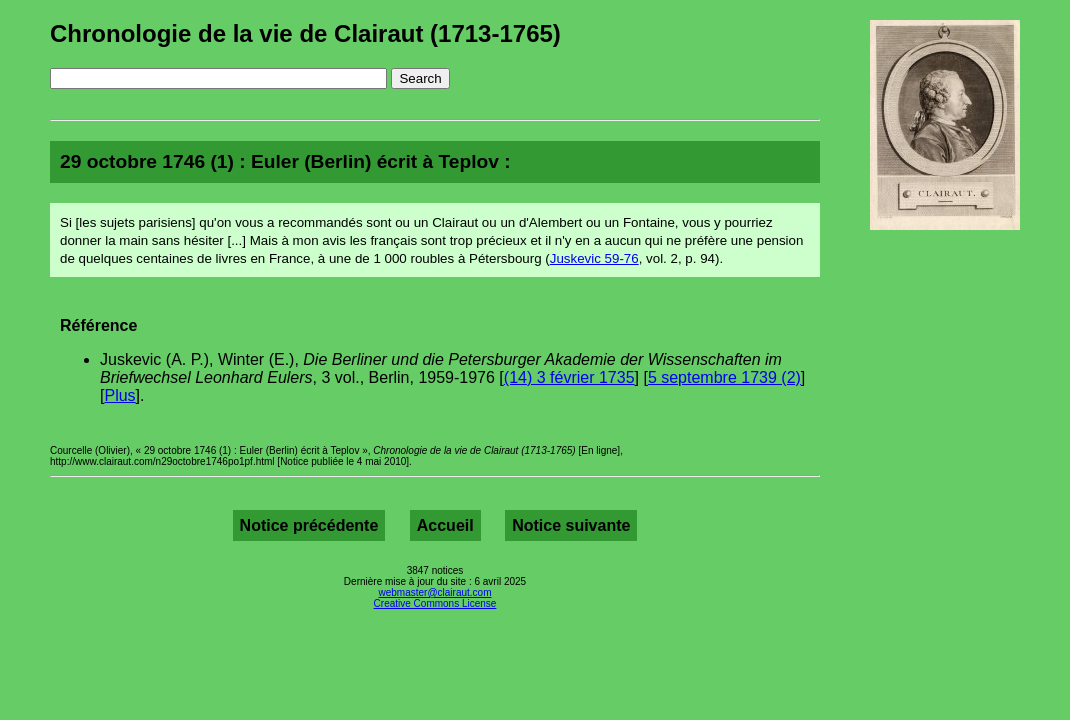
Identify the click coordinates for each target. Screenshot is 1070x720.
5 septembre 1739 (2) (724, 377)
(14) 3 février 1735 (569, 377)
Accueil (445, 525)
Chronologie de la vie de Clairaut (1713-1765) (305, 33)
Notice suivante (571, 525)
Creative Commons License (435, 603)
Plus (119, 395)
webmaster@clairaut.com (435, 592)
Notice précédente (309, 525)
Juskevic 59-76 (594, 258)
